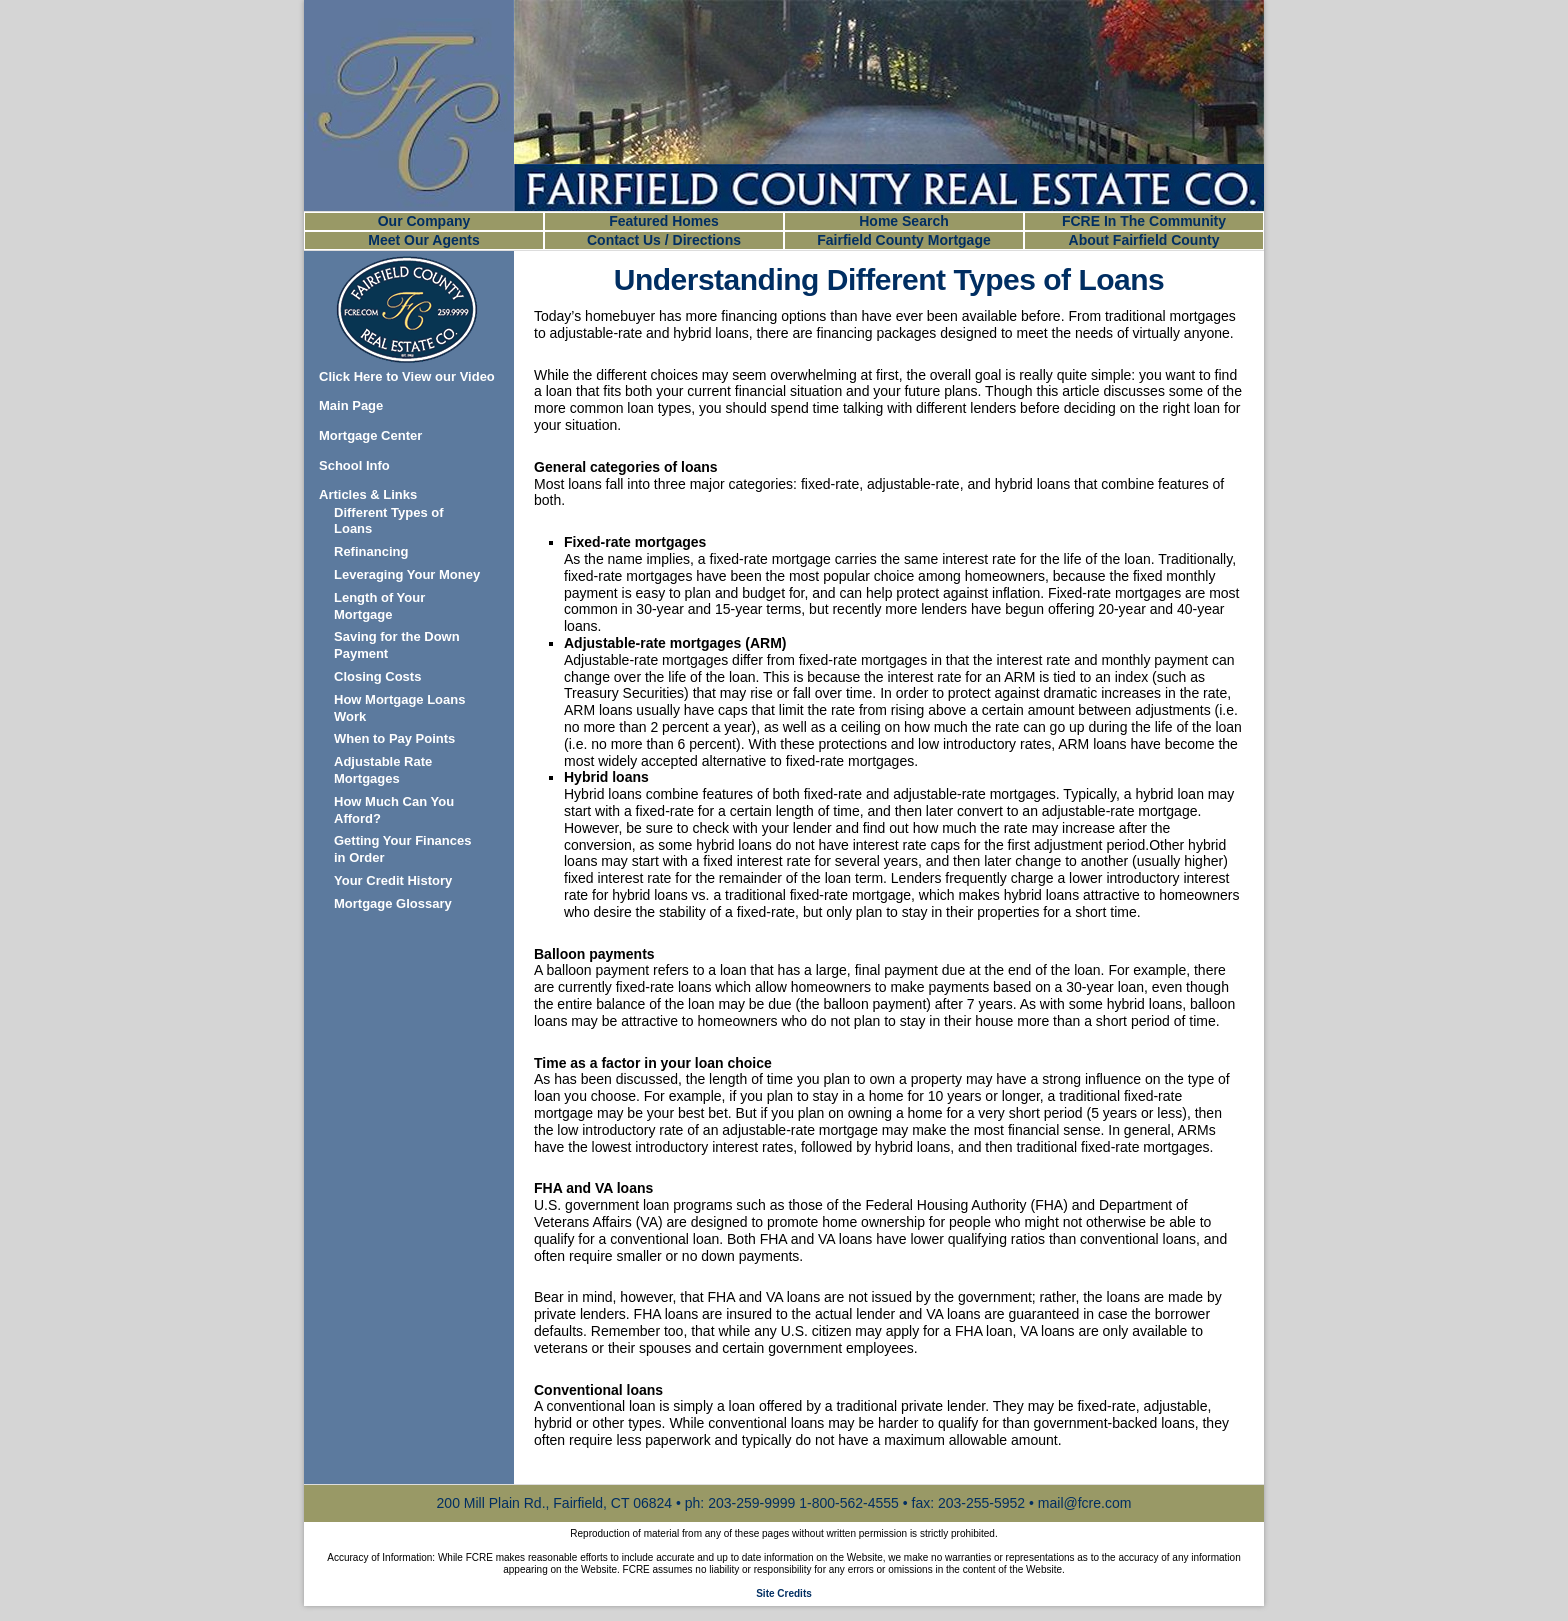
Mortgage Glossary (393, 903)
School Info (354, 465)
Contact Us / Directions (664, 240)
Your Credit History (393, 880)
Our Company (424, 221)
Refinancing (371, 551)
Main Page (351, 405)
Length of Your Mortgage (379, 606)
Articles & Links (368, 494)
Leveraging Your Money (407, 574)
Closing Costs (377, 676)
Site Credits (784, 1593)
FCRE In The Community (1144, 221)
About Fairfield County (1144, 240)
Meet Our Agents (424, 240)
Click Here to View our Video (407, 376)
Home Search (903, 221)
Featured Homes (664, 221)
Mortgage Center (370, 435)
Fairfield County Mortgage (903, 240)
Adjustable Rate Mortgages (383, 770)
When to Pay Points (394, 738)
